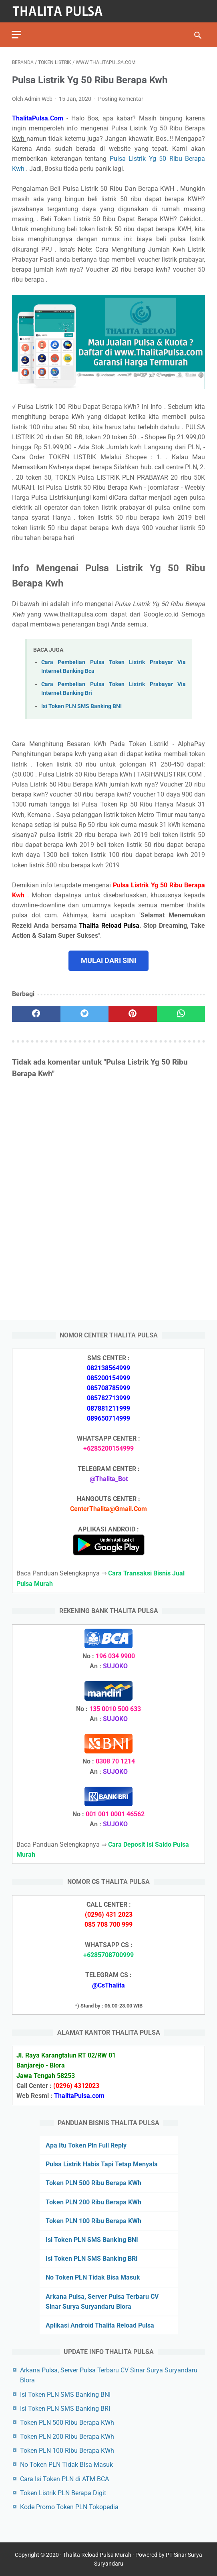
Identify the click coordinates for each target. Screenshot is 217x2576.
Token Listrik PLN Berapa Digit (63, 2493)
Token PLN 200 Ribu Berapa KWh (93, 2202)
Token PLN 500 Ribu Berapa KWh (93, 2183)
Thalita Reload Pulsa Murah (97, 2555)
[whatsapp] (181, 1013)
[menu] (17, 34)
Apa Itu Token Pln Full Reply (86, 2145)
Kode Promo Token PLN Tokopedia (69, 2507)
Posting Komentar (120, 98)
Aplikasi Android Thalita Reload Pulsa (100, 2325)
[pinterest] (132, 1013)
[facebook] (36, 1013)
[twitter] (84, 1013)
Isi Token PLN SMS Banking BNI (81, 705)
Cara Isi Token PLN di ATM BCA (64, 2478)
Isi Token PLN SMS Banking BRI (92, 2258)
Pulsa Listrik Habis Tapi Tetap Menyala (102, 2164)
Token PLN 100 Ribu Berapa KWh (93, 2221)
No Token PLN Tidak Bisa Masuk (93, 2277)
